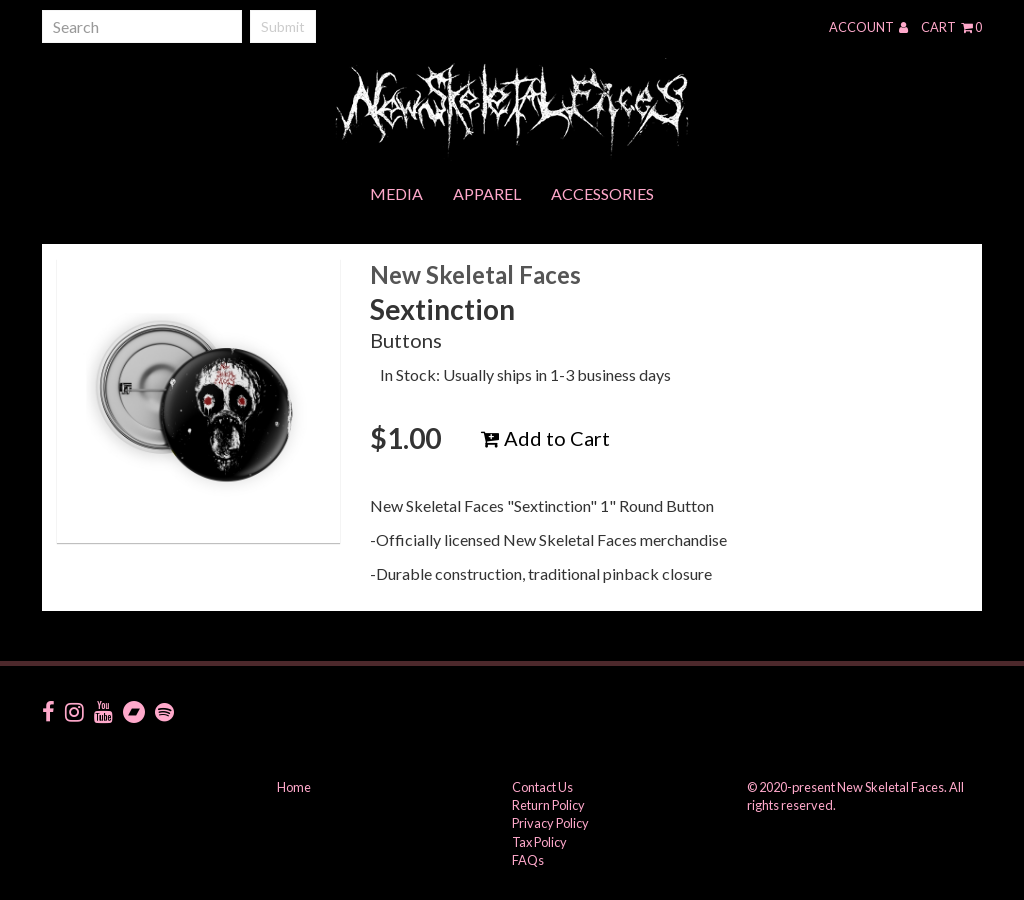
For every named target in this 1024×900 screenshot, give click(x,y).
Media (396, 193)
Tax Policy (539, 842)
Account (868, 27)
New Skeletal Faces (475, 274)
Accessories (602, 193)
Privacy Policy (550, 823)
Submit (283, 26)
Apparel (487, 193)
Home (294, 787)
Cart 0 (951, 27)
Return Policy (548, 805)
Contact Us (542, 787)
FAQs (528, 860)
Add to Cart (545, 438)
